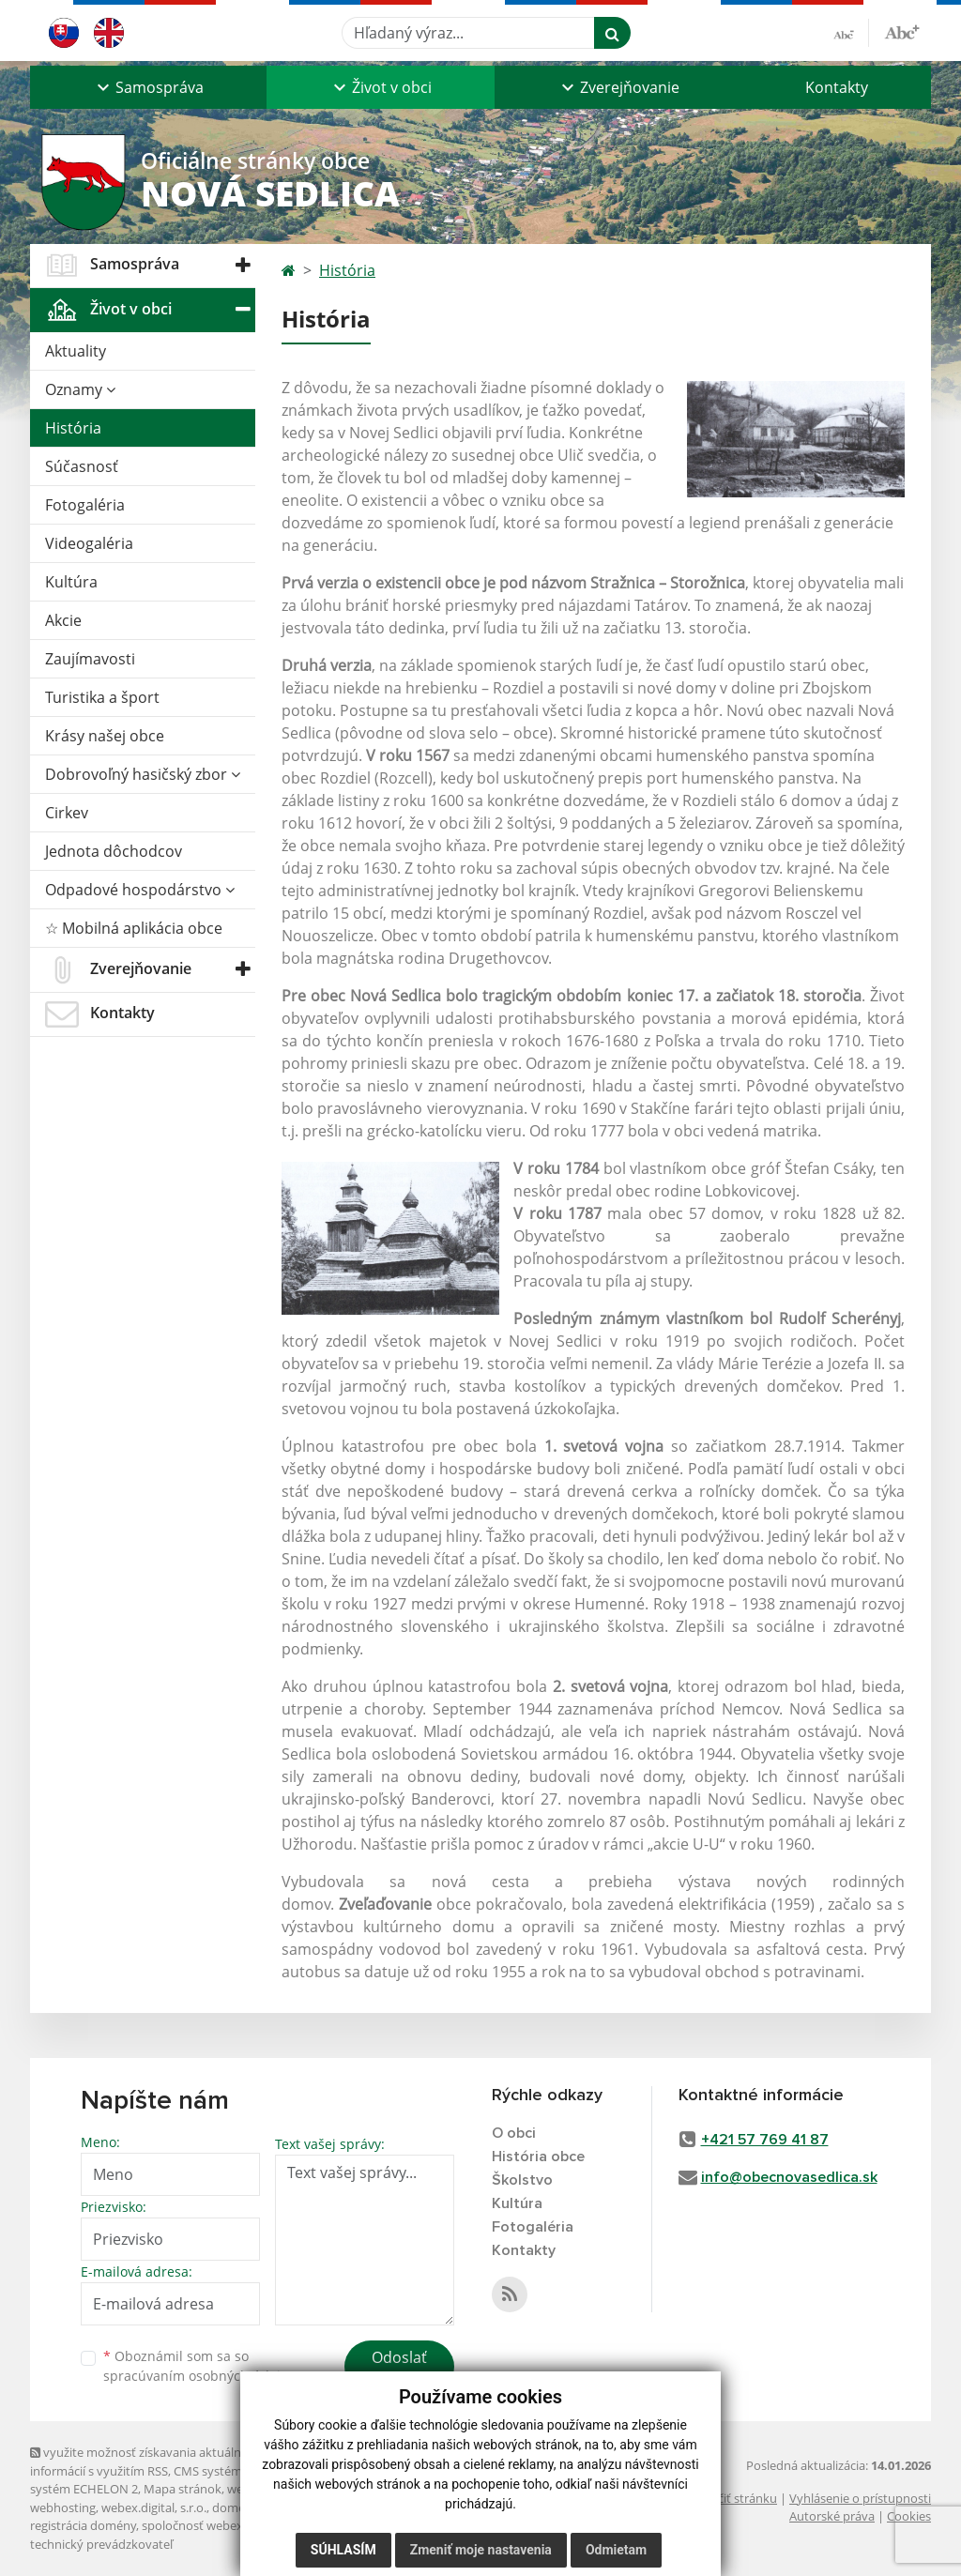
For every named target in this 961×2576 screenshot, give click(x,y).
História (73, 428)
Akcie (63, 620)
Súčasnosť (81, 466)
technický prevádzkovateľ (101, 2544)
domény (235, 2507)
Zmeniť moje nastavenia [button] (481, 2549)
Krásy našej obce (104, 735)
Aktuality (75, 351)
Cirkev (66, 812)
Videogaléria (89, 543)
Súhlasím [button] (343, 2549)
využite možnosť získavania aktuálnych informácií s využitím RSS (145, 2461)
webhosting (63, 2507)
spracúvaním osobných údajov (199, 2376)
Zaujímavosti (90, 658)
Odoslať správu (399, 2368)
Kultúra (71, 582)
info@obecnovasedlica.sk (789, 2177)
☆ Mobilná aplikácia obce (133, 928)
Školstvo (522, 2179)
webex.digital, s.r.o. (153, 2507)
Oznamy (80, 389)
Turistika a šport (102, 697)
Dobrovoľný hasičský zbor (142, 774)
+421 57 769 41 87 (765, 2139)
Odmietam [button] (616, 2549)
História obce (538, 2156)
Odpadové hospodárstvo (140, 889)
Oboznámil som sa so (199, 2366)
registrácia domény (83, 2525)
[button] (148, 87)
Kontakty (836, 87)
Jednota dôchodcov (113, 851)
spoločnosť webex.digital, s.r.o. (227, 2525)
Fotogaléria (85, 505)
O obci (514, 2133)
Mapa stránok (182, 2488)
